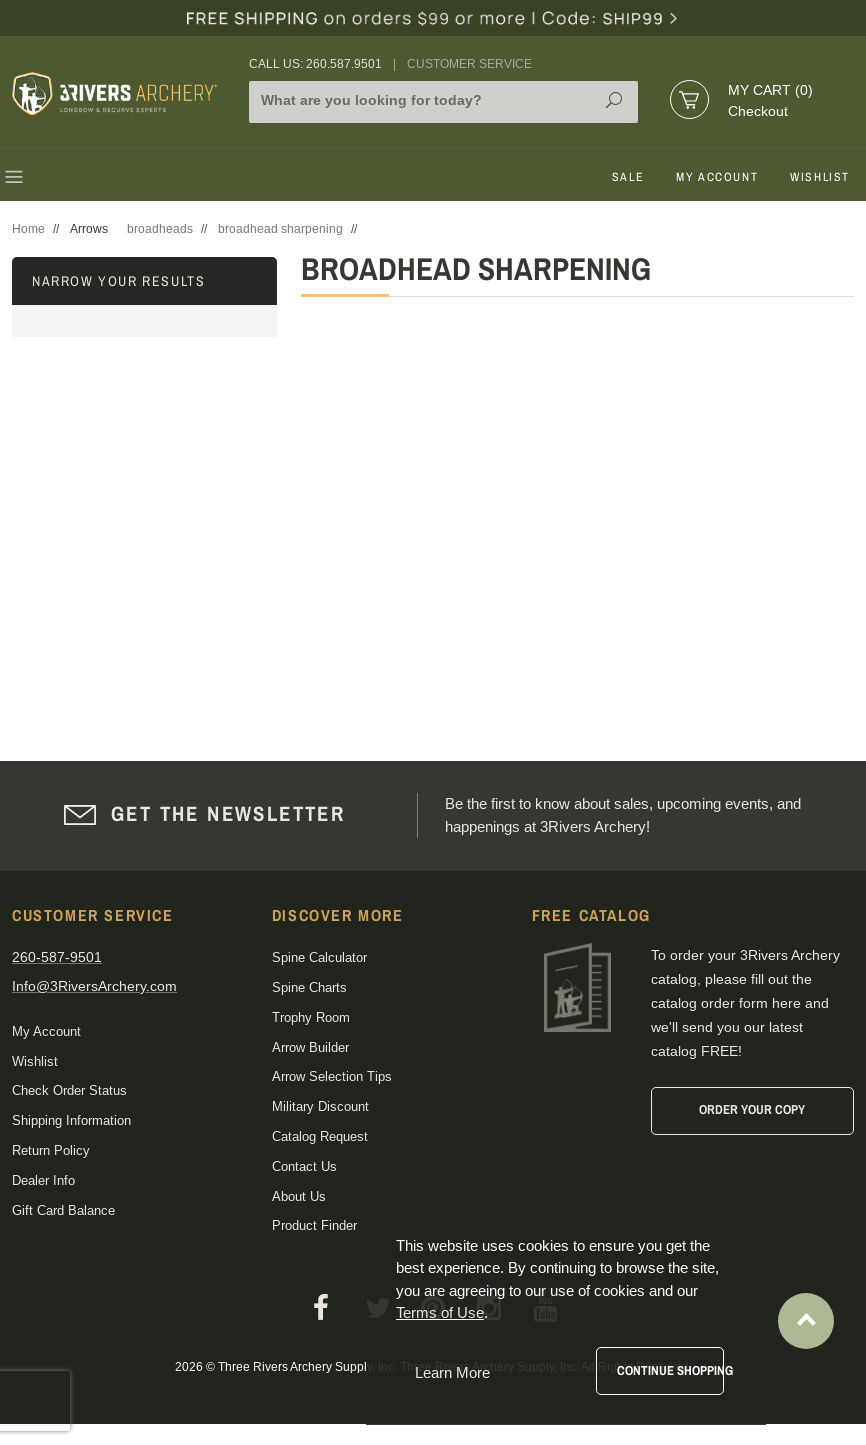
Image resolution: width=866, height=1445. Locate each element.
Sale (628, 177)
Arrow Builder (310, 1047)
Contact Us (304, 1166)
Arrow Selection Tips (332, 1076)
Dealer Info (43, 1180)
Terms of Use (440, 1312)
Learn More (452, 1372)
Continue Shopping (670, 1370)
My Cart (770, 90)
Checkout (758, 111)
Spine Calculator (319, 957)
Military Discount (320, 1106)
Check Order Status (69, 1090)
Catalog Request (320, 1136)
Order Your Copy (752, 1109)
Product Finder (314, 1225)
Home (28, 229)
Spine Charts (309, 987)
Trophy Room (311, 1017)
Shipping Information (71, 1120)
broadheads (160, 229)
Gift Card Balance (63, 1210)
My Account (717, 177)
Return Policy (51, 1150)
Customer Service (469, 64)
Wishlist (820, 177)
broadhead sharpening (280, 229)
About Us (299, 1196)
